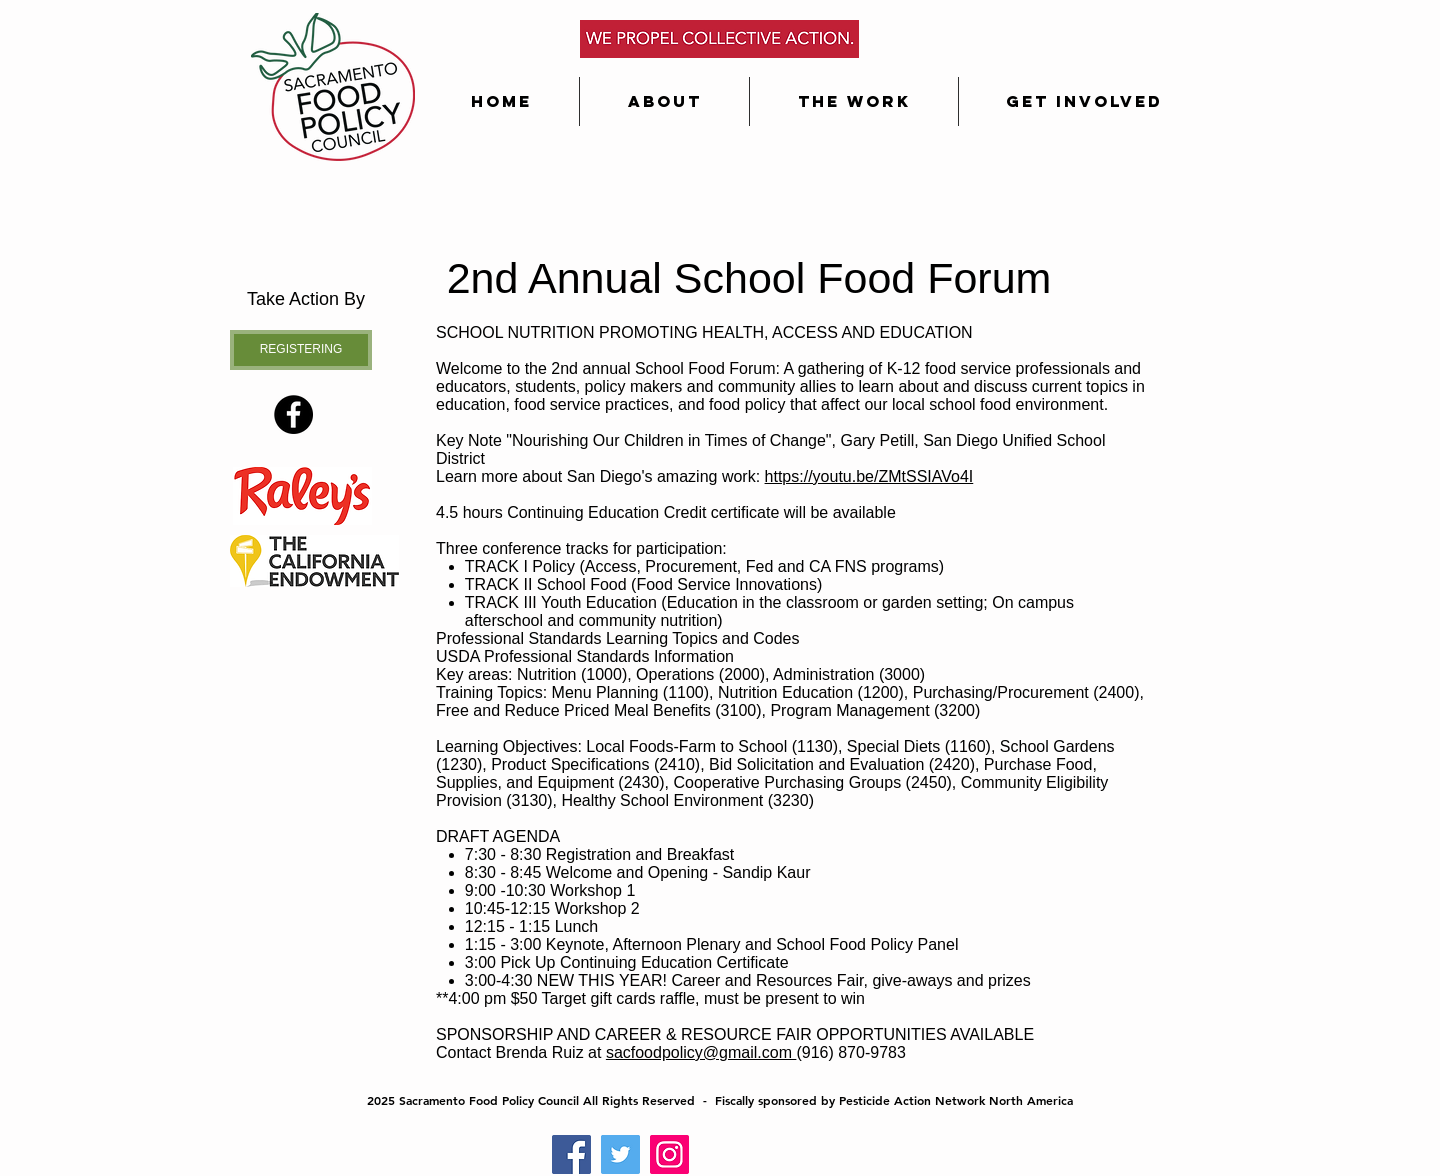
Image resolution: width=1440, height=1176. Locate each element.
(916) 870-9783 (850, 1052)
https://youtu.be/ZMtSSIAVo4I (869, 476)
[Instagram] (669, 1154)
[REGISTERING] (301, 350)
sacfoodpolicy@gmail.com (701, 1052)
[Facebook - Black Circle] (293, 414)
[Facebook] (571, 1154)
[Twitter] (620, 1154)
